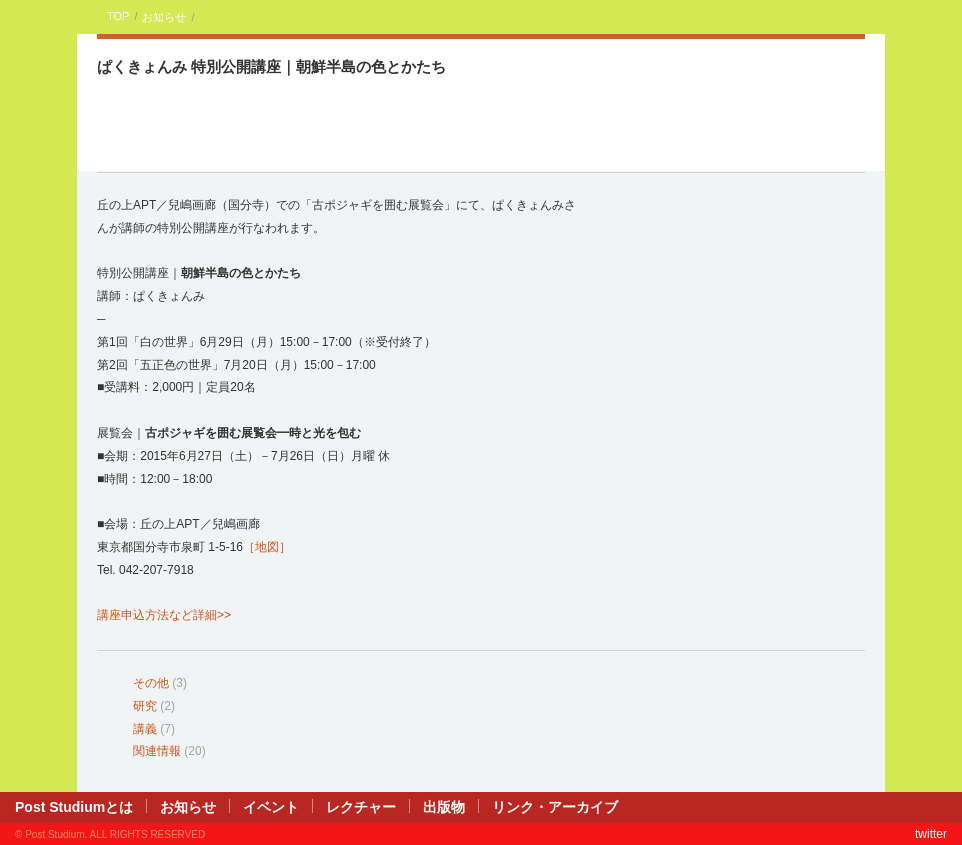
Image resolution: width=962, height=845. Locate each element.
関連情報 (157, 751)
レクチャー (361, 807)
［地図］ (267, 547)
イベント (271, 807)
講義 (145, 729)
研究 (145, 706)
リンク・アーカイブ (555, 807)
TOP (118, 16)
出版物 (444, 807)
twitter (931, 834)
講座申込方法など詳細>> (164, 615)
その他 (151, 683)
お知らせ (164, 17)
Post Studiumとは (74, 807)
